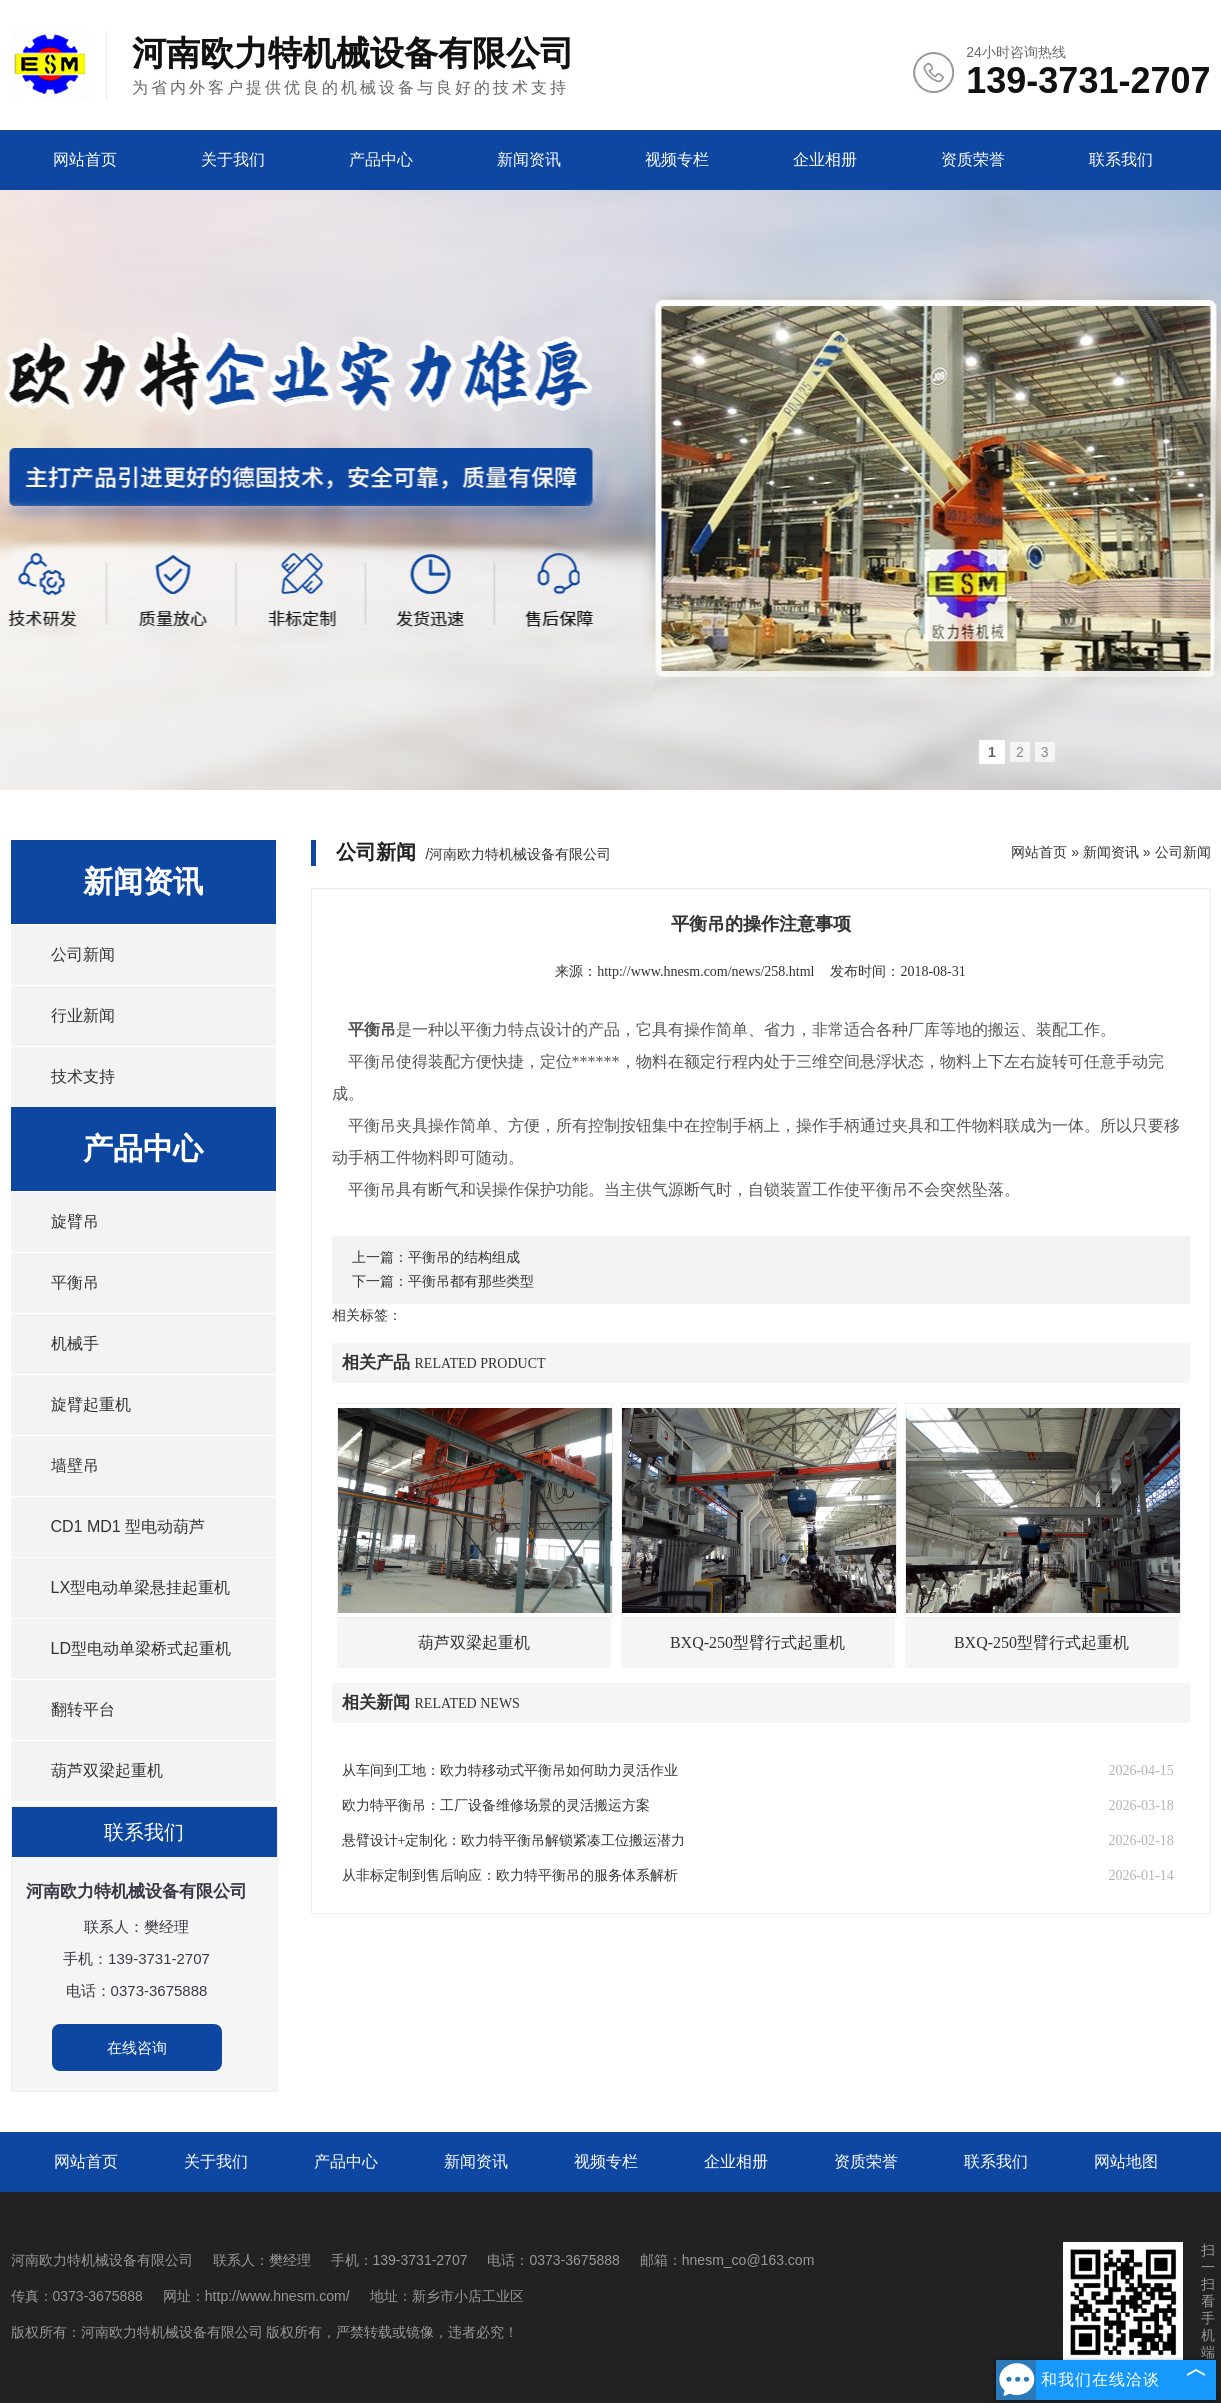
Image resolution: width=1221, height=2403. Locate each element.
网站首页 (85, 159)
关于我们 (233, 159)
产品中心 (381, 159)
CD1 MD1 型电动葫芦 (128, 1526)
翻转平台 (83, 1709)
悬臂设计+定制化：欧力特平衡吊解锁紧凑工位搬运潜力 (514, 1840)
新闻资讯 (529, 159)
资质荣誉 (973, 159)
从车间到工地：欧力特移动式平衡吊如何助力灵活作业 (510, 1770)
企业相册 (825, 159)
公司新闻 (83, 954)
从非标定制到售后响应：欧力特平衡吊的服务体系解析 (510, 1875)
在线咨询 (137, 2047)
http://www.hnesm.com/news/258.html (705, 971)
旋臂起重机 (91, 1404)
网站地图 (1126, 2161)
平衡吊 (75, 1282)
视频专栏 (677, 159)
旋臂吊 (75, 1221)
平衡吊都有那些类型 (471, 1281)
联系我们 (1121, 159)
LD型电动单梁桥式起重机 (141, 1648)
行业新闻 (83, 1015)
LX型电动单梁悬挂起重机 (141, 1587)
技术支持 (83, 1076)
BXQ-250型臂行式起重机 (757, 1642)
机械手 (75, 1343)
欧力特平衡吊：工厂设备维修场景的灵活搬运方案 (496, 1805)
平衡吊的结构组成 (464, 1257)
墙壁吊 (75, 1465)
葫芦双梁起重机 (107, 1770)
